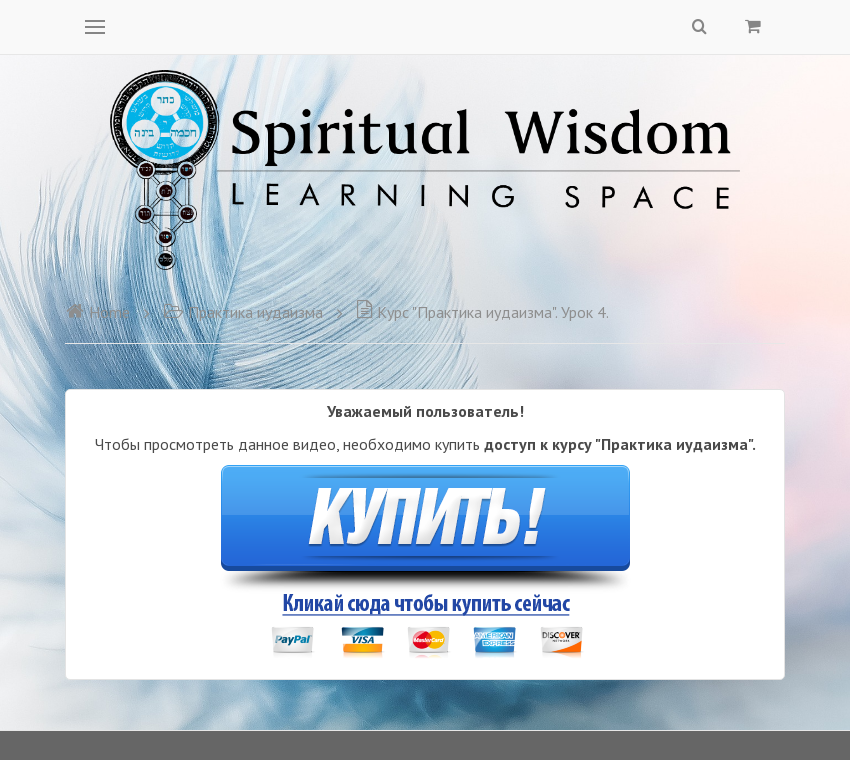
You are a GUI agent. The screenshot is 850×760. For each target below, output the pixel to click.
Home (97, 312)
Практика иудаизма (243, 312)
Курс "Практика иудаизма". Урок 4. (482, 312)
